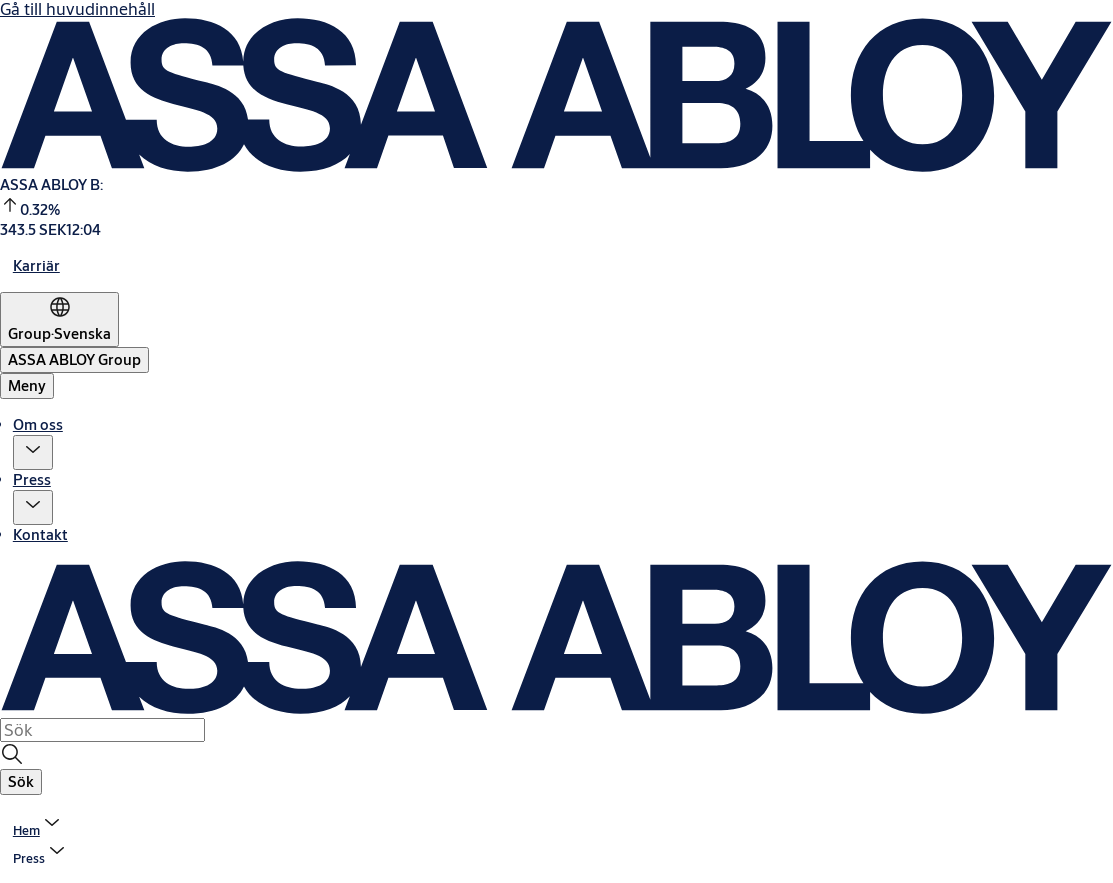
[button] (33, 452)
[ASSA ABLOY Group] (74, 360)
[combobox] (102, 730)
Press (32, 479)
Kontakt (40, 534)
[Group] (59, 319)
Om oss (38, 424)
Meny (27, 385)
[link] (36, 265)
